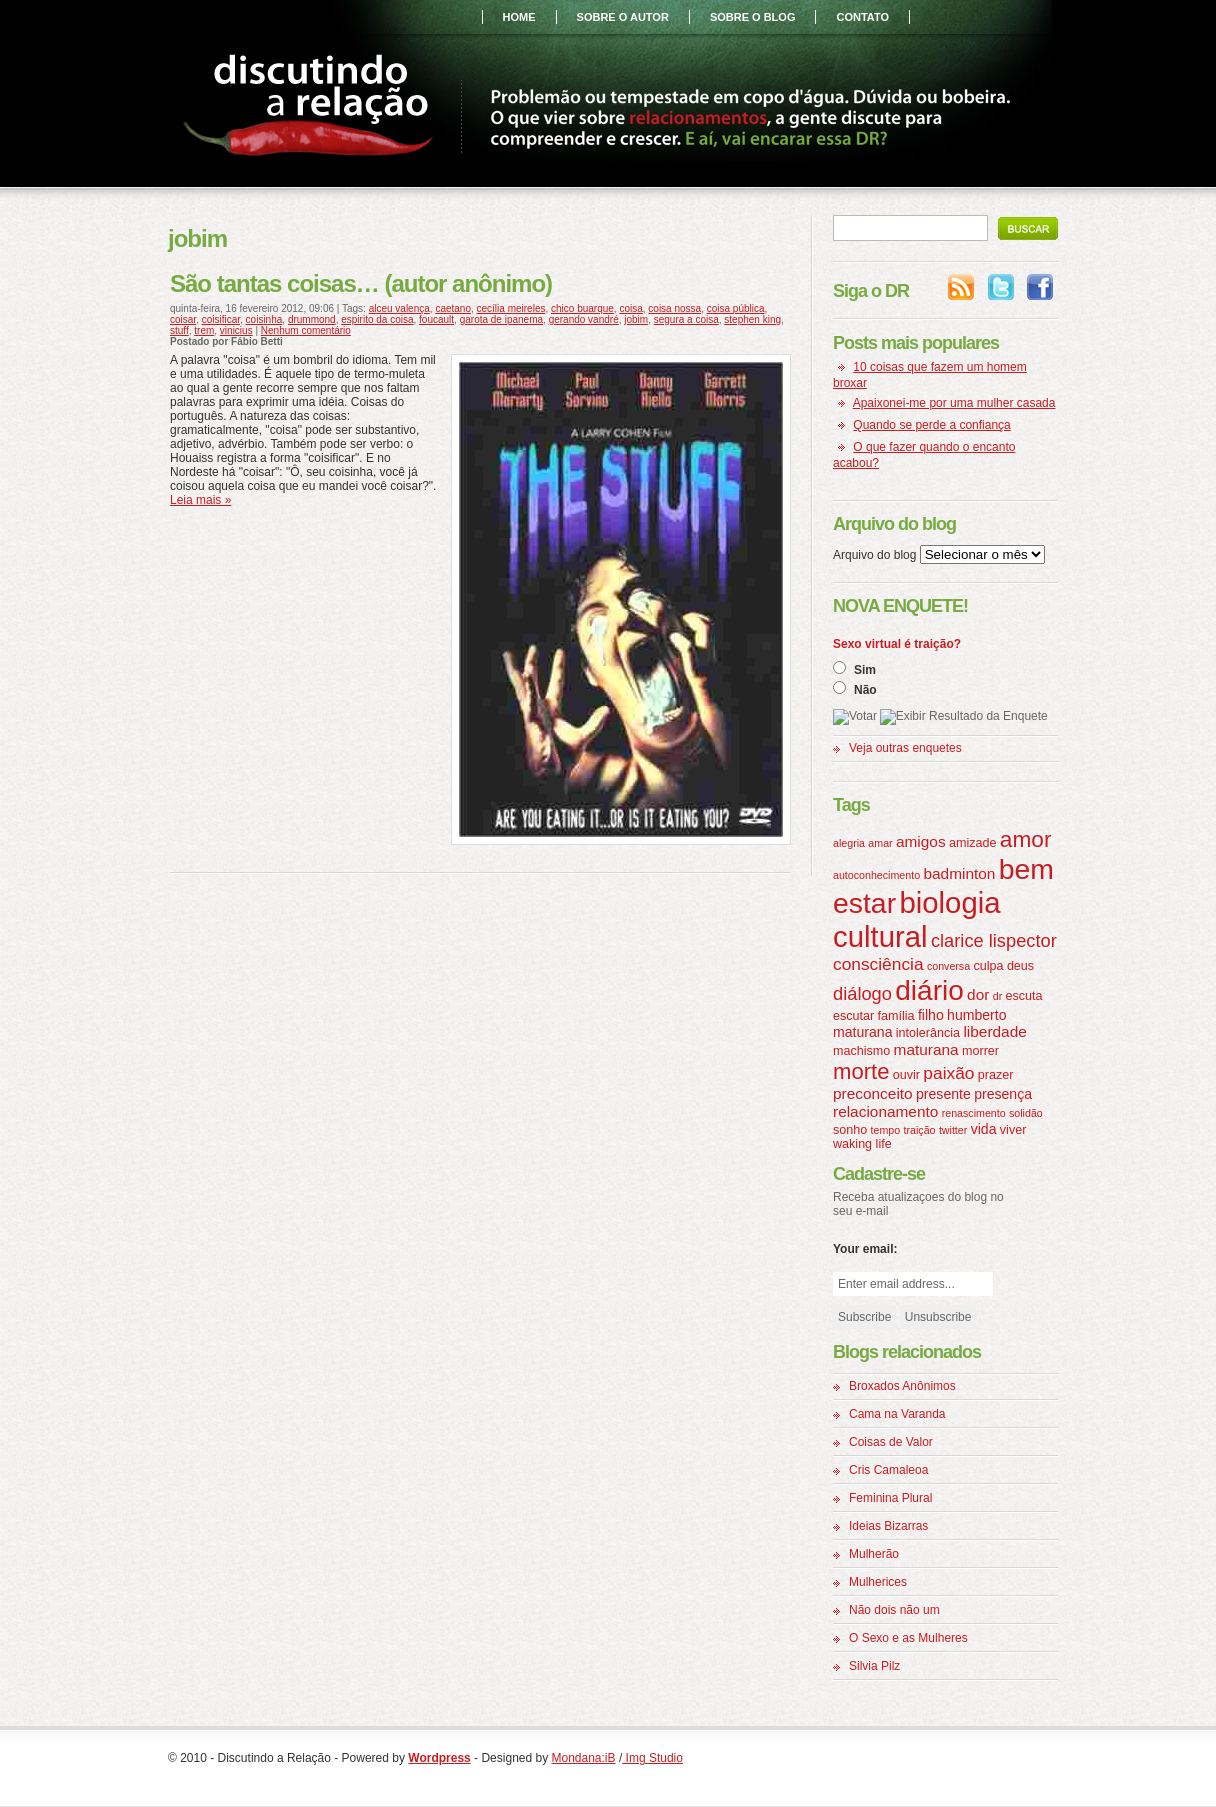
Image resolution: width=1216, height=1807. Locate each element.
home (519, 17)
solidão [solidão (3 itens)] (1026, 1113)
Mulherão (874, 1554)
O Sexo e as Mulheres (908, 1638)
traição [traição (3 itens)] (920, 1130)
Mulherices (878, 1582)
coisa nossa (674, 308)
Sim (865, 670)
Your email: (865, 1249)
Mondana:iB (584, 1758)
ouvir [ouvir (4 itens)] (906, 1075)
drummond (312, 319)
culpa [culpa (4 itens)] (988, 966)
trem (204, 330)
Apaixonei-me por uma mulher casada (954, 403)
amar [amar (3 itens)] (880, 843)
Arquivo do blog (874, 555)
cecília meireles (511, 308)
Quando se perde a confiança (931, 425)
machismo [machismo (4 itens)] (861, 1051)
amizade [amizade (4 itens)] (972, 843)
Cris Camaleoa (888, 1470)
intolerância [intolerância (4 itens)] (928, 1033)
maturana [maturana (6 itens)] (926, 1049)
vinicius (236, 330)
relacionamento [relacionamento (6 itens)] (885, 1111)
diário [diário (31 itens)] (929, 990)
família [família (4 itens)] (896, 1016)
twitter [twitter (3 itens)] (953, 1130)
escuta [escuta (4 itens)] (1024, 996)
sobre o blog (753, 17)
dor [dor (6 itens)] (978, 994)
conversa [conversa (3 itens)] (948, 966)
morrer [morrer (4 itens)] (980, 1051)
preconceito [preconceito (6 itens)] (873, 1093)
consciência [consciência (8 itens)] (878, 964)
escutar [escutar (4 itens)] (853, 1016)
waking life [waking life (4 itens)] (862, 1144)
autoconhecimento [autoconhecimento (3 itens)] (876, 875)
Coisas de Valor (891, 1442)
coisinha (264, 319)
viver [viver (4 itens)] (1013, 1130)
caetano (453, 308)
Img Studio (652, 1758)
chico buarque (582, 308)
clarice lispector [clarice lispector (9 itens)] (994, 940)
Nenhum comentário (306, 330)
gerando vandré (584, 319)
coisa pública (736, 308)
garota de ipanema (501, 319)
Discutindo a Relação (312, 108)
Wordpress (439, 1758)
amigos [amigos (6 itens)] (921, 841)
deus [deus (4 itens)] (1020, 966)
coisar (183, 319)
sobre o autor (623, 17)
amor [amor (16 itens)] (1026, 839)
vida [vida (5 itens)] (984, 1129)
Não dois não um (894, 1610)
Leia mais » (200, 500)
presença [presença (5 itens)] (1003, 1094)
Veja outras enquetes (905, 748)
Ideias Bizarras (888, 1526)
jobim (636, 319)
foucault (436, 319)
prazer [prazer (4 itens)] (996, 1075)
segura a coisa (686, 319)
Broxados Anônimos (902, 1386)
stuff (179, 330)
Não (865, 690)
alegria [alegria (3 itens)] (849, 843)
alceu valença (399, 308)
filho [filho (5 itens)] (931, 1015)
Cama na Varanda (897, 1414)
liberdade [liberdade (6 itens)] (994, 1031)
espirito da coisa (377, 319)
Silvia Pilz (874, 1666)
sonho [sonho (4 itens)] (850, 1130)
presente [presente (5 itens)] (943, 1094)
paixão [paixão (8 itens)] (948, 1073)
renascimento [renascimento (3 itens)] (974, 1113)
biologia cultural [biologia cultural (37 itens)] (917, 919)
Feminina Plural (890, 1498)
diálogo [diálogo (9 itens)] (862, 993)
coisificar (221, 319)
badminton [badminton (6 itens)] (959, 873)
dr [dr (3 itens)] (997, 996)
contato (862, 17)
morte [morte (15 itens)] (861, 1071)
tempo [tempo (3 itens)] (886, 1130)
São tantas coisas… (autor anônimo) (361, 283)
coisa (630, 308)
